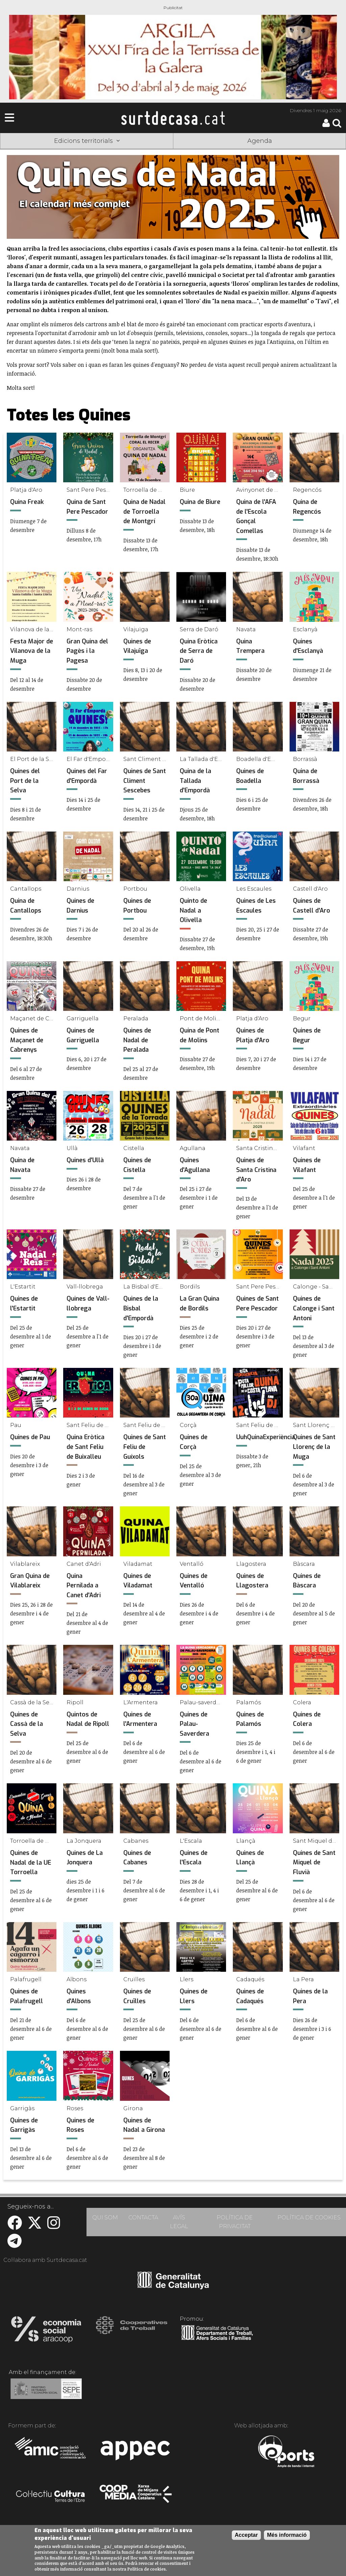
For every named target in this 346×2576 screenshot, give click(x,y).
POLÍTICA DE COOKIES (309, 2217)
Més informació (286, 2535)
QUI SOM (105, 2217)
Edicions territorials (87, 141)
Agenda (259, 141)
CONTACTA (143, 2217)
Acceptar (246, 2535)
